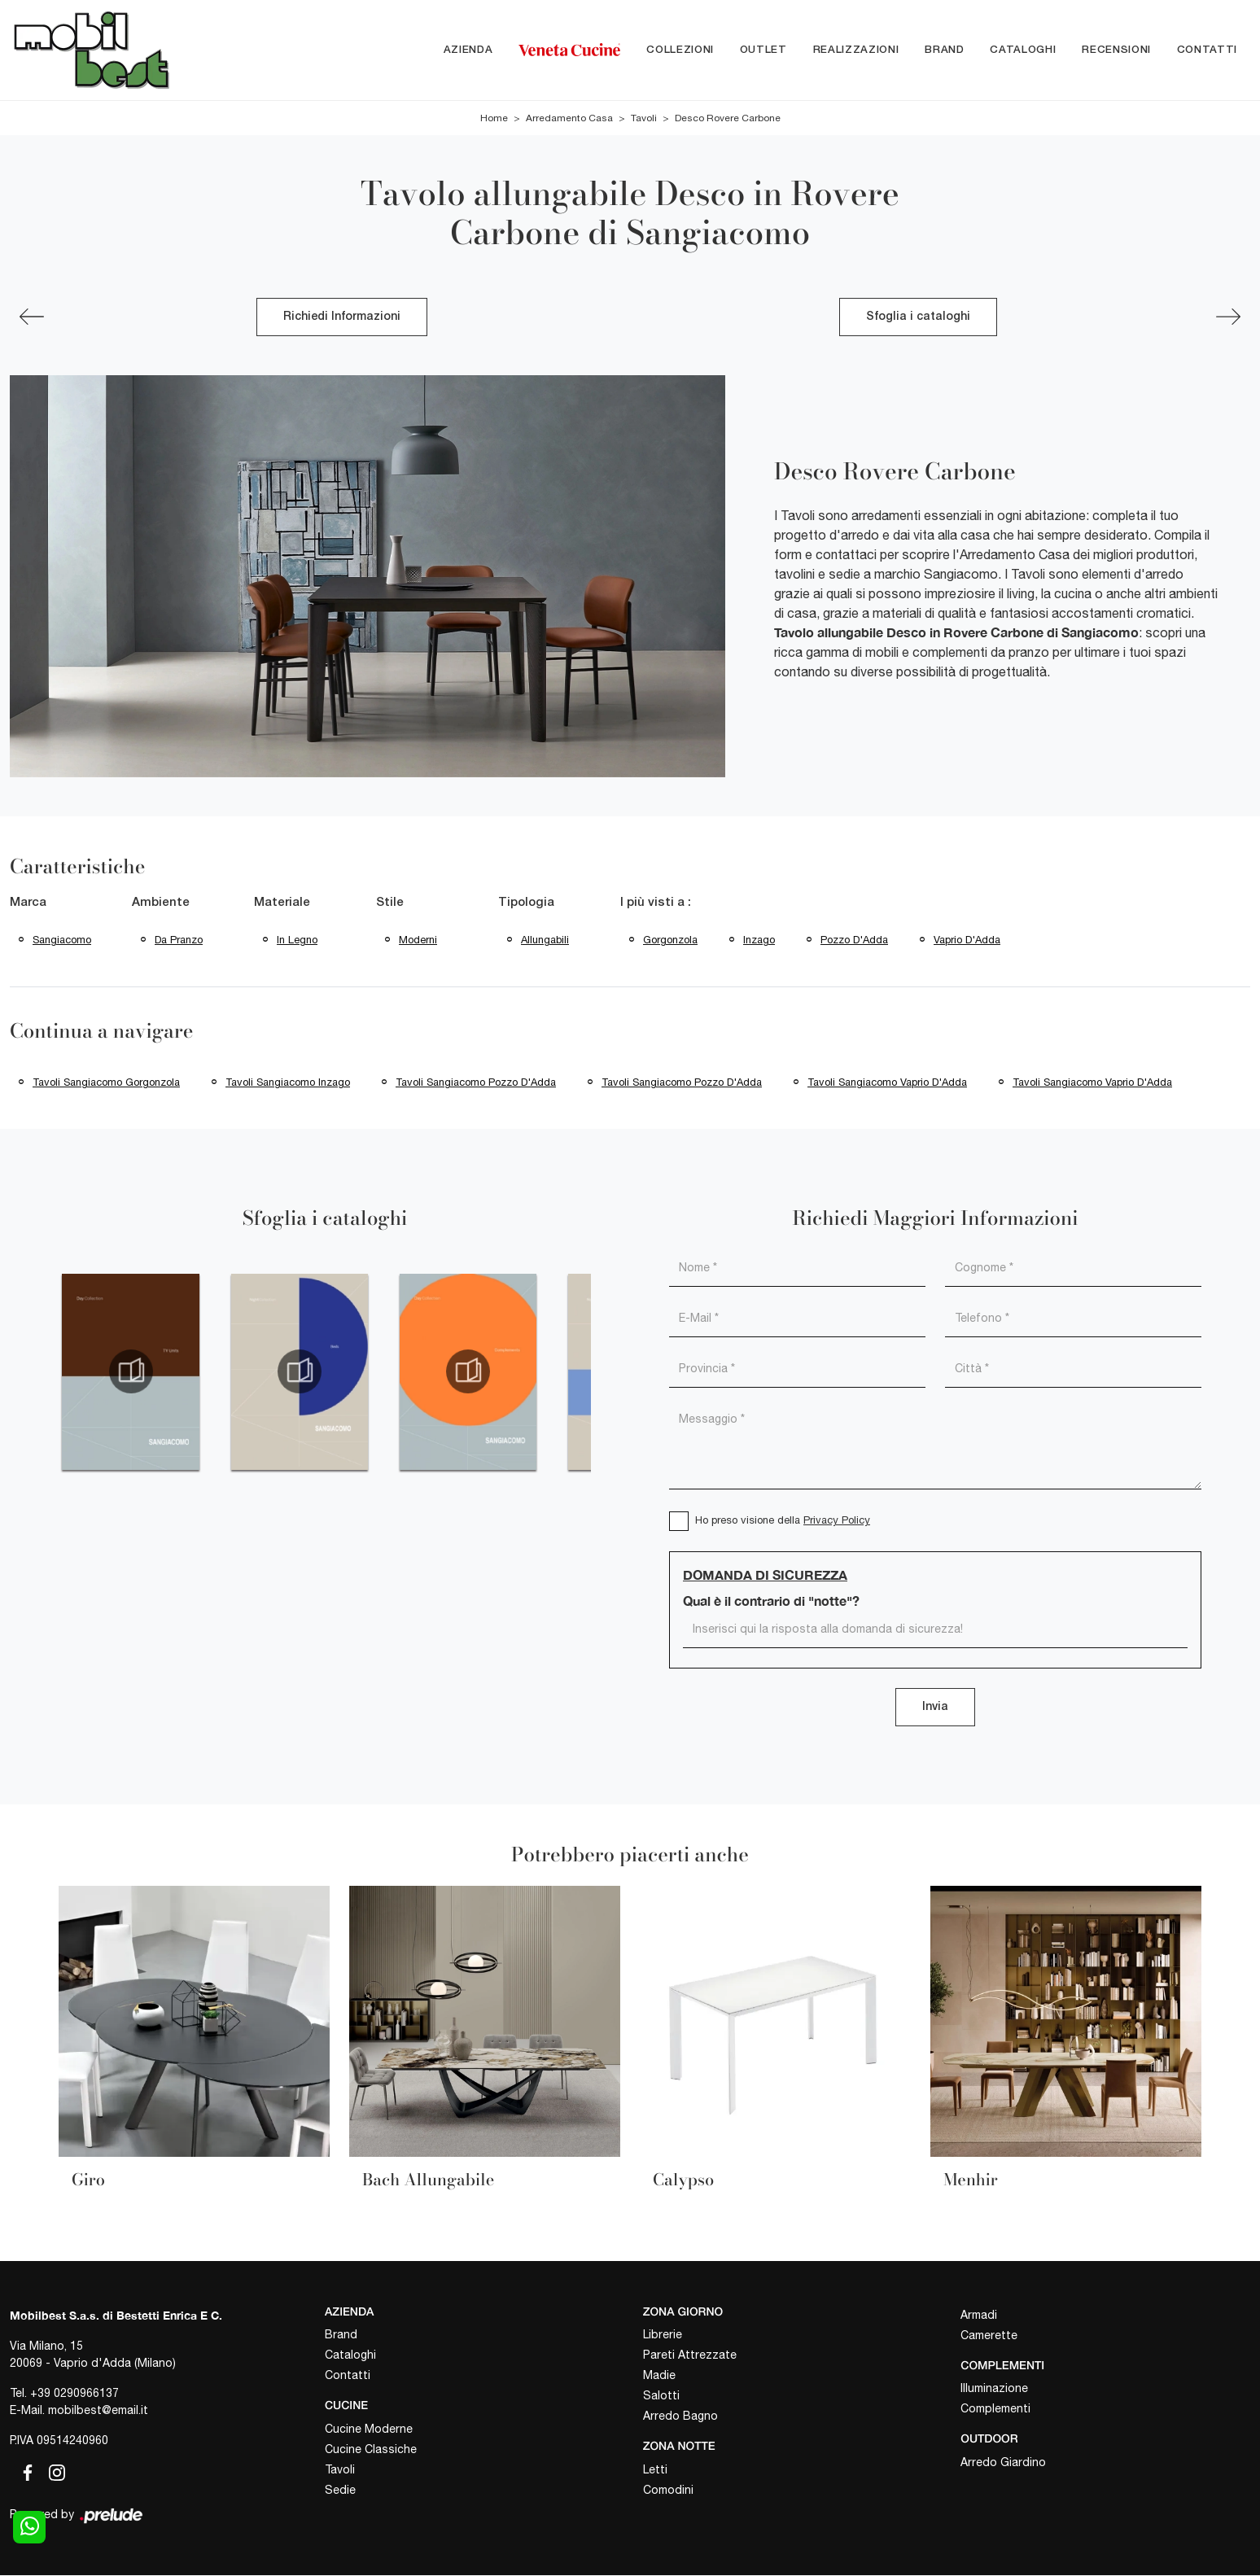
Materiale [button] (282, 902)
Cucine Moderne (369, 2428)
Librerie (662, 2335)
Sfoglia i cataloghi (918, 317)
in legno (297, 940)
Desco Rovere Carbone (728, 118)
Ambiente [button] (161, 902)
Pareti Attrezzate (690, 2355)
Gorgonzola (670, 940)
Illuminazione (994, 2388)
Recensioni (1116, 50)
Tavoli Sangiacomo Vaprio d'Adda (887, 1083)
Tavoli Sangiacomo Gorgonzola (106, 1083)
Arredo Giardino (1003, 2462)
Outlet (763, 50)
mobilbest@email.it (98, 2409)
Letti (655, 2469)
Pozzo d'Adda (854, 940)
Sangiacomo (62, 940)
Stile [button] (390, 902)
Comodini (668, 2489)
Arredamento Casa (569, 118)
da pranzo (179, 940)
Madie (659, 2375)
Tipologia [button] (526, 902)
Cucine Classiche (371, 2449)
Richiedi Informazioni (341, 317)
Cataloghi (1023, 50)
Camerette (988, 2335)
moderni (418, 940)
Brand (944, 50)
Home (494, 118)
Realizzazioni (856, 50)
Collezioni (680, 50)
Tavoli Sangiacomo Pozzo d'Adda (476, 1083)
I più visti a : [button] (655, 902)
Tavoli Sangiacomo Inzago (287, 1083)
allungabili (545, 940)
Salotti (661, 2396)
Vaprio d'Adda (967, 940)
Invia (935, 1708)
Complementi (995, 2409)
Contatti (1207, 50)
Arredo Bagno (680, 2416)
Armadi (978, 2314)
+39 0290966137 (74, 2392)
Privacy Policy (836, 1521)
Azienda (468, 50)
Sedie (340, 2489)
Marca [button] (28, 902)
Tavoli (644, 118)
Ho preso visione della (782, 1521)
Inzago (759, 940)
